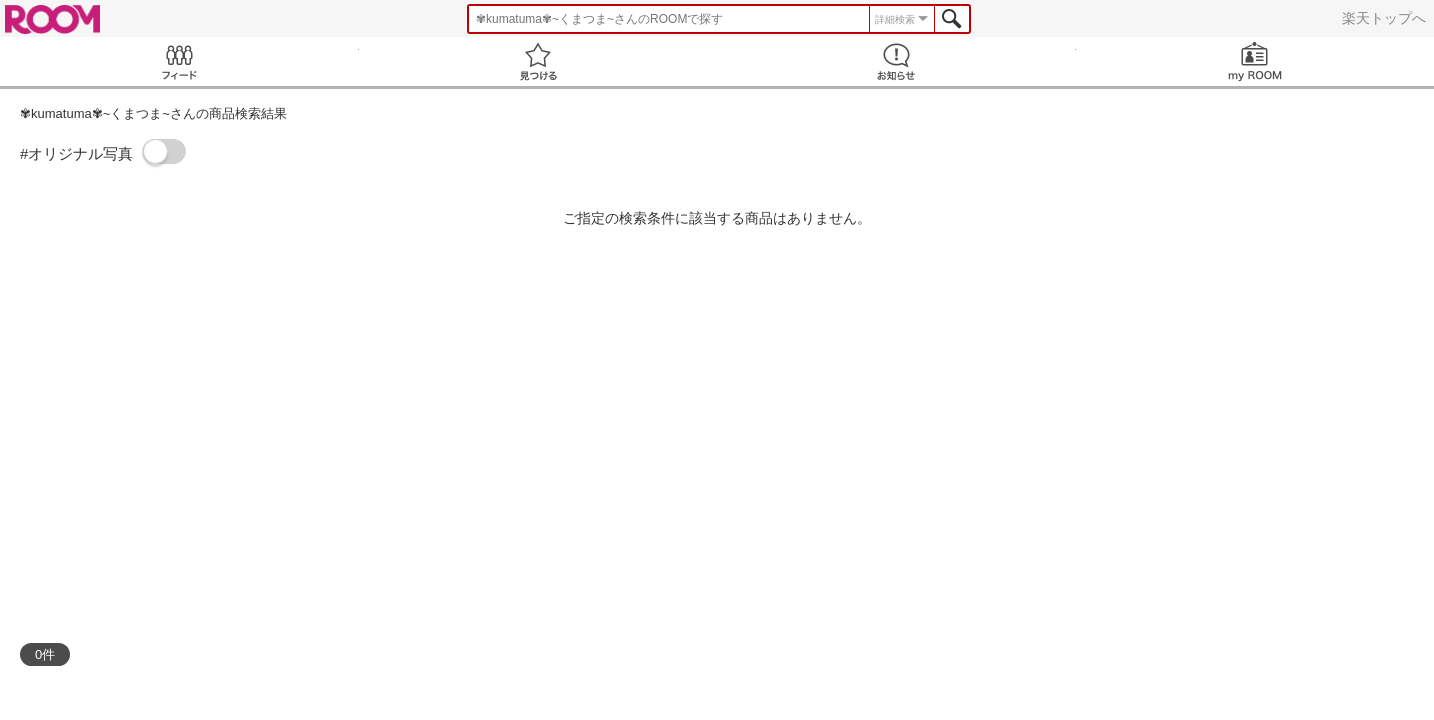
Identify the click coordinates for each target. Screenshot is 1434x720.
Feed (179, 61)
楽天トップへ (1384, 18)
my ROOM (1255, 61)
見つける (538, 61)
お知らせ (896, 61)
